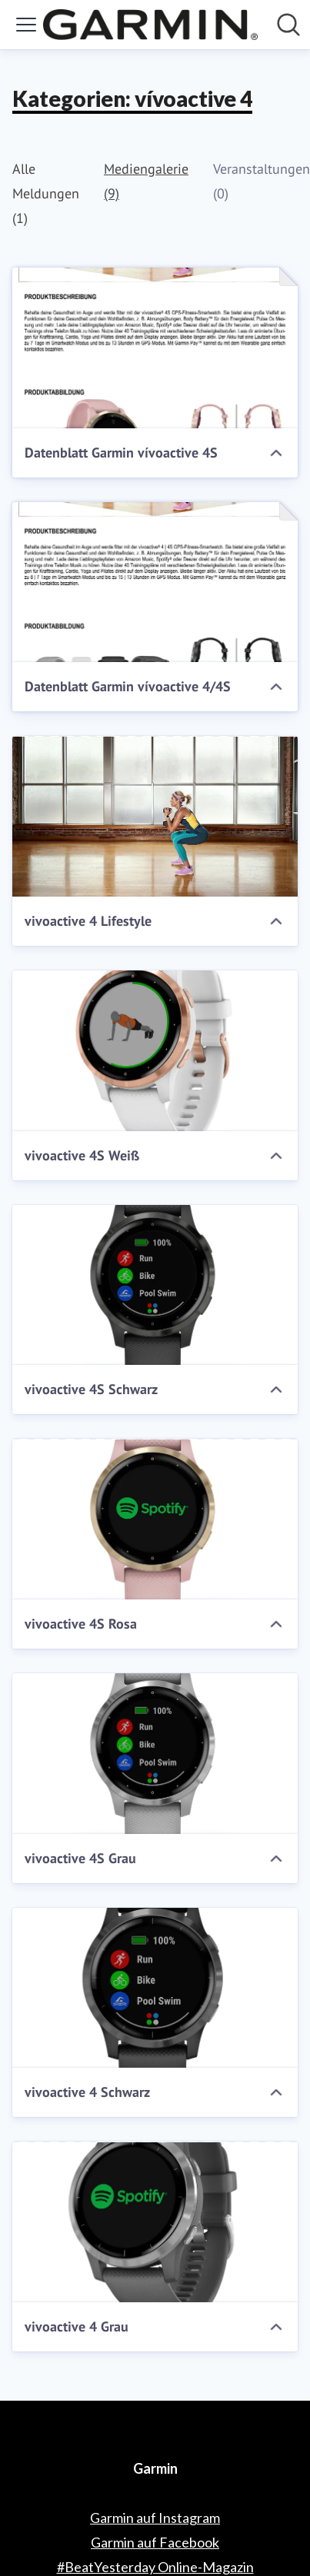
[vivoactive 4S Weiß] (155, 1050)
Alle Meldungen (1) (45, 193)
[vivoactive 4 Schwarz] (155, 1988)
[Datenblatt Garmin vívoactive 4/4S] (155, 582)
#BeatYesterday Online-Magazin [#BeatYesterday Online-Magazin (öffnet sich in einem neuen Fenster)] (155, 2566)
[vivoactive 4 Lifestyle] (155, 816)
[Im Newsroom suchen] (288, 24)
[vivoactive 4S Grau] (155, 1753)
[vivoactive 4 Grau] (155, 2222)
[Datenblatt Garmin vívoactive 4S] (155, 348)
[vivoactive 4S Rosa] (155, 1519)
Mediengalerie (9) (146, 181)
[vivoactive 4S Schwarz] (155, 1285)
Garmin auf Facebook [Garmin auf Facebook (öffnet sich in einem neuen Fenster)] (155, 2542)
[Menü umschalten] (26, 25)
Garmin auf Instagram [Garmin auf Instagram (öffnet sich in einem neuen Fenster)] (155, 2517)
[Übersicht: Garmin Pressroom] (150, 24)
